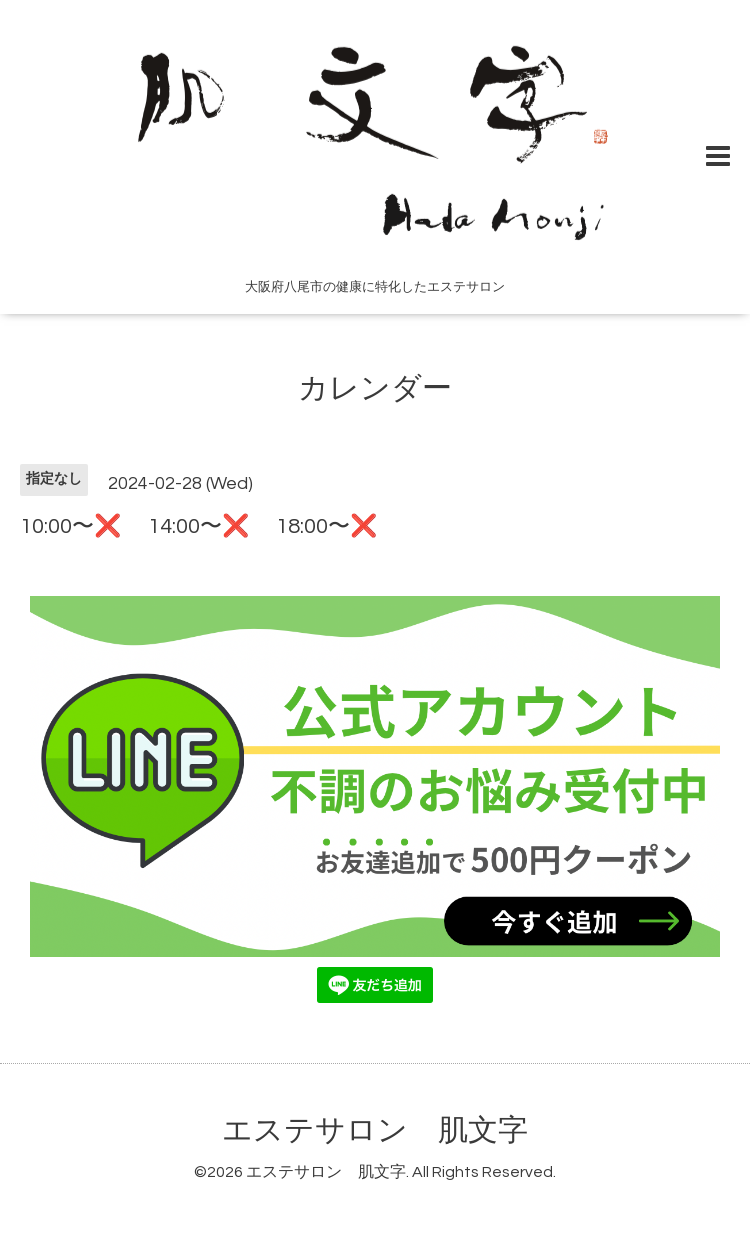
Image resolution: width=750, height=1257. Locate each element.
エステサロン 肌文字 (375, 1130)
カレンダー (375, 388)
